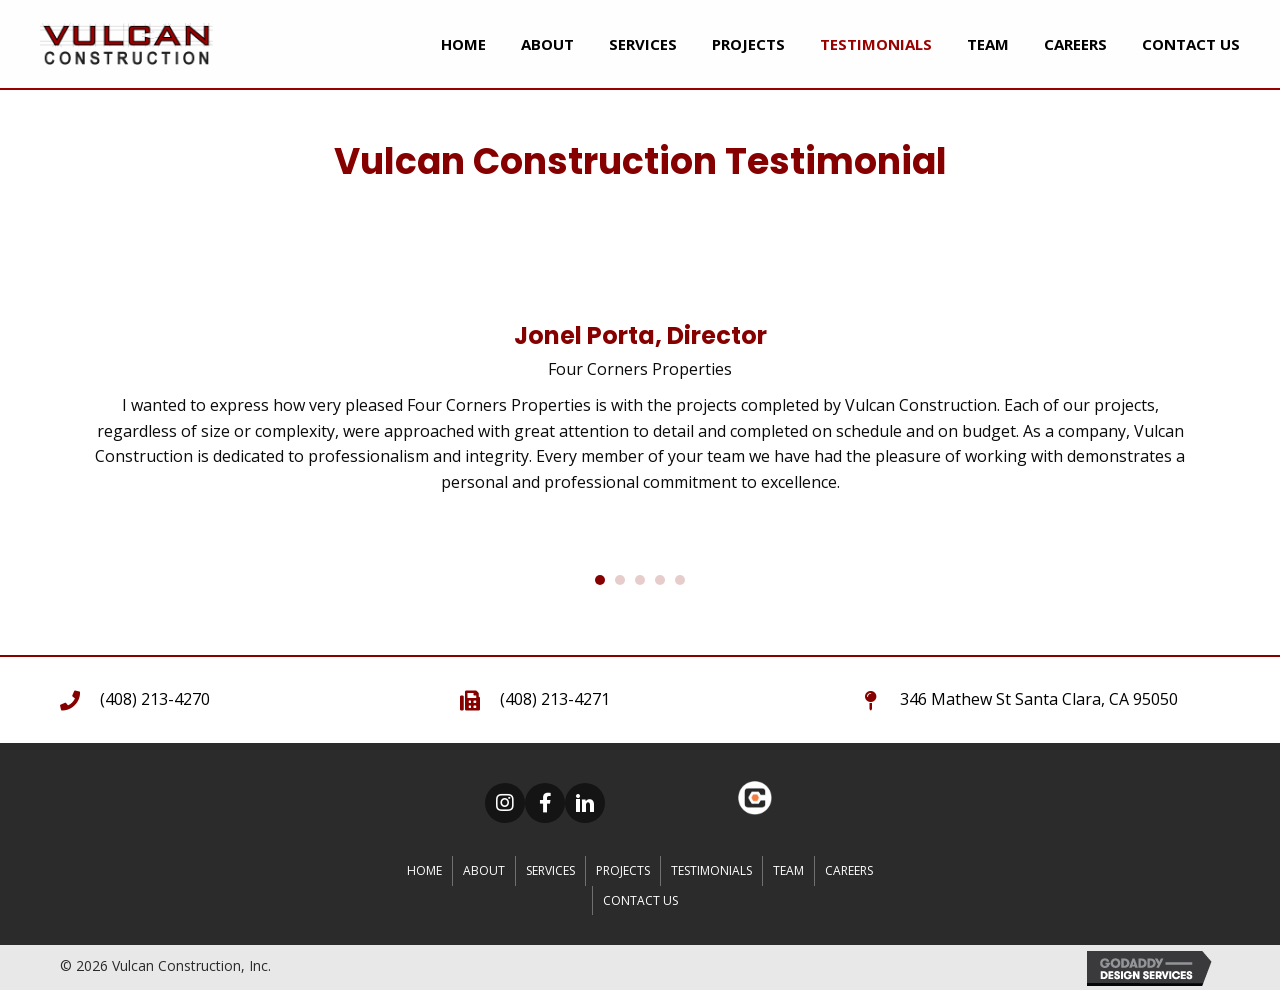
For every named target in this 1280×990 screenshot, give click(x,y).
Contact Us (640, 900)
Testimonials (711, 870)
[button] (505, 803)
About (484, 870)
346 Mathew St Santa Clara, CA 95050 (1039, 699)
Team (788, 870)
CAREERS (849, 870)
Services (550, 870)
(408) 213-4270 (155, 699)
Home (424, 870)
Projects (623, 870)
